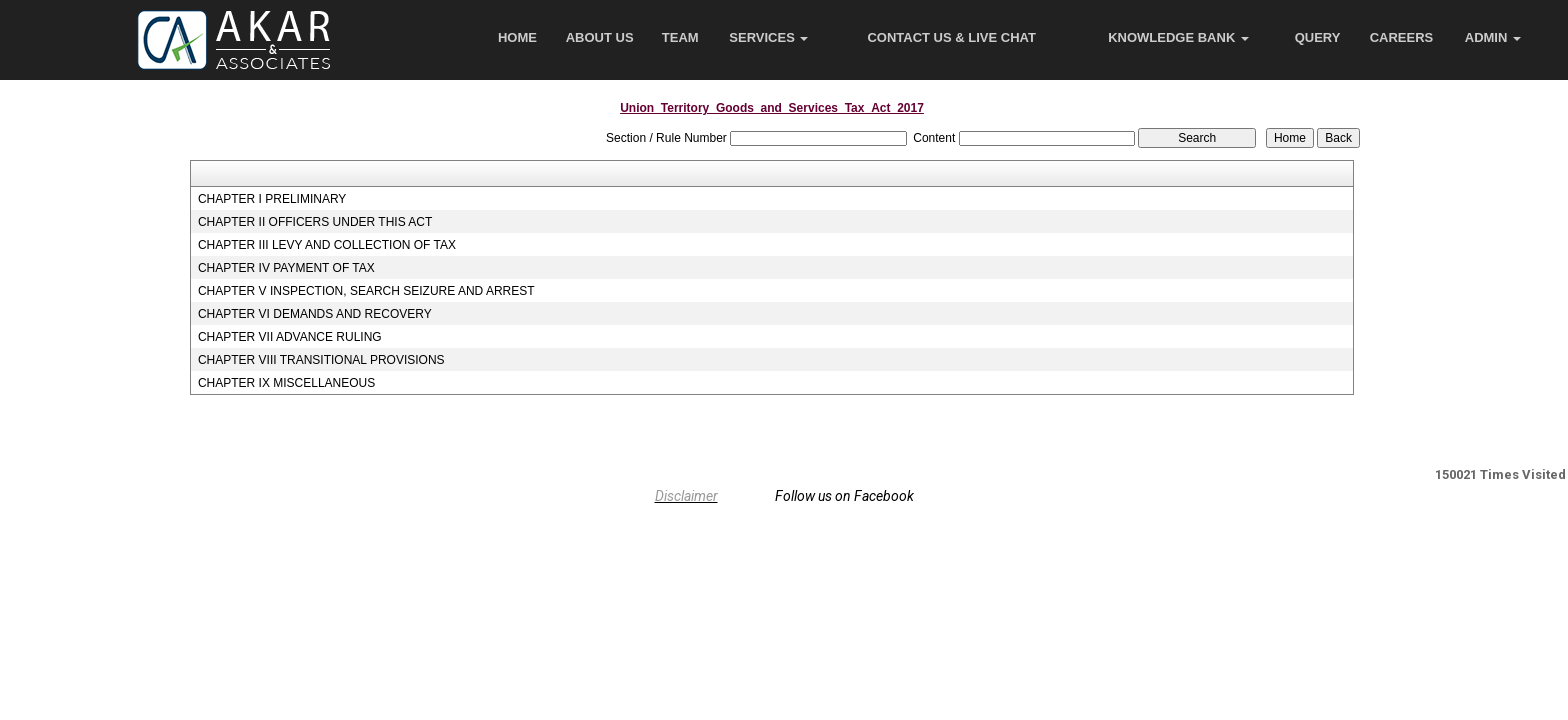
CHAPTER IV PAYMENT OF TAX (286, 268)
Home (517, 37)
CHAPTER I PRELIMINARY (272, 199)
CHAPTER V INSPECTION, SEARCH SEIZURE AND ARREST (366, 291)
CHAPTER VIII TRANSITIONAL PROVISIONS (321, 360)
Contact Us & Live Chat (951, 37)
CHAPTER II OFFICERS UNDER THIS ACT (315, 222)
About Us (600, 37)
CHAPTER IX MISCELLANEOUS (286, 383)
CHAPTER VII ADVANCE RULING (290, 337)
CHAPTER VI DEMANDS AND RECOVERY (315, 314)
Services (768, 37)
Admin (1493, 37)
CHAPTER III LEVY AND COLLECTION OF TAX (327, 245)
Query (1318, 37)
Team (680, 37)
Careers (1402, 37)
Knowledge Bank (1178, 37)
